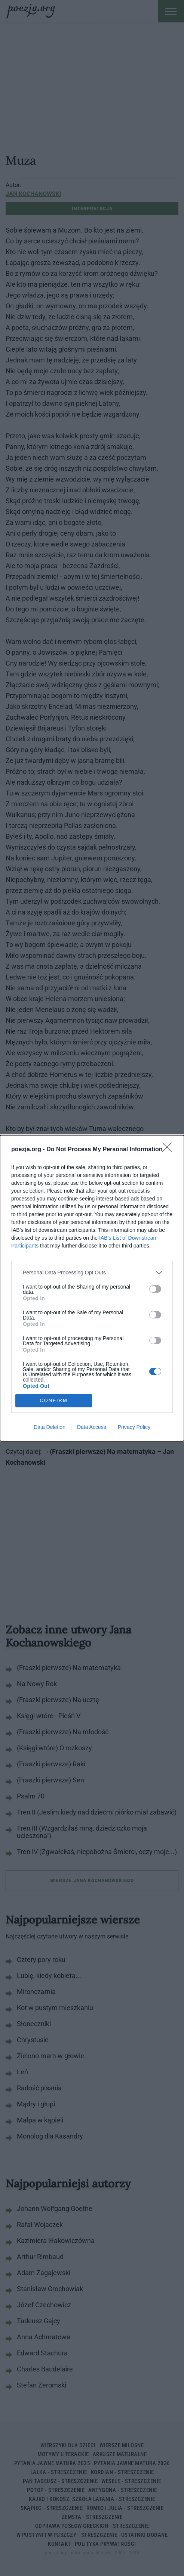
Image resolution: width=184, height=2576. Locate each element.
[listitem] (92, 1273)
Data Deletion (49, 1427)
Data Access (91, 1427)
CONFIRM (54, 1400)
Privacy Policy (134, 1427)
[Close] (169, 1150)
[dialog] (92, 1288)
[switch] (155, 1289)
